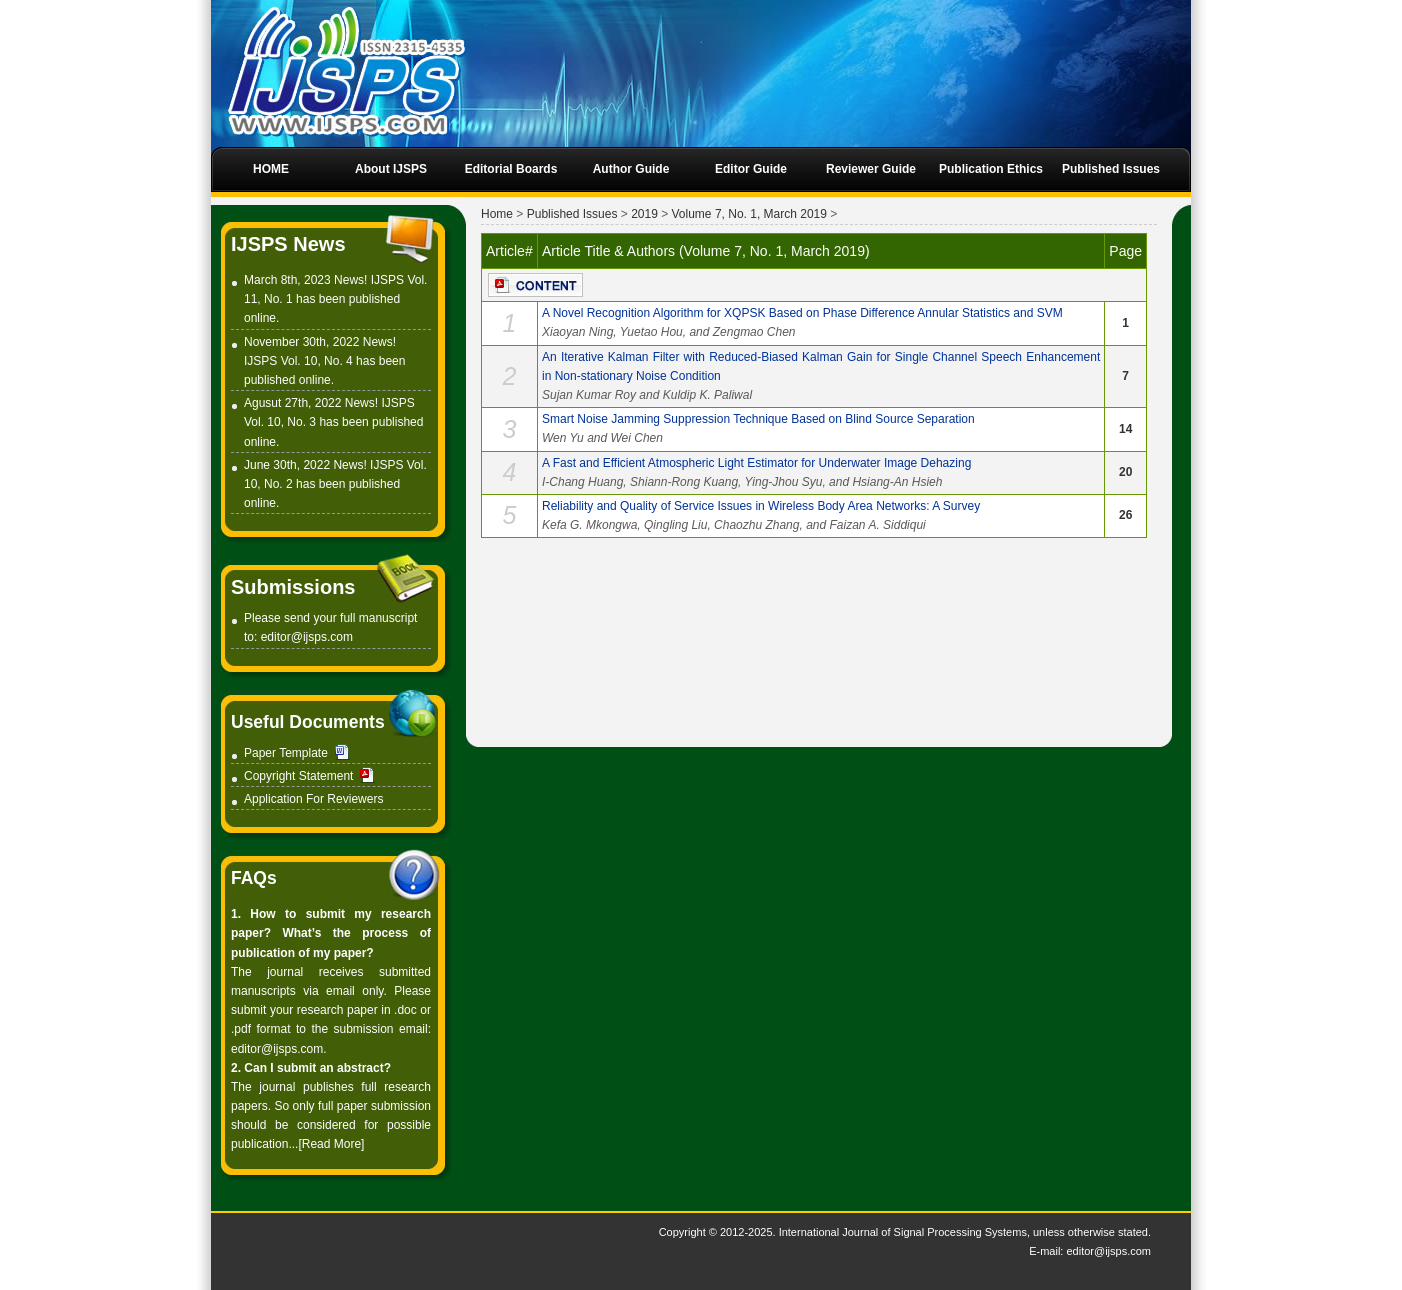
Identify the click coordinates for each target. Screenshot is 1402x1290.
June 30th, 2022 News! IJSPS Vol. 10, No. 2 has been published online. (335, 484)
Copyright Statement (298, 776)
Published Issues (572, 214)
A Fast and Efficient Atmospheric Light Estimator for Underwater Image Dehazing (756, 463)
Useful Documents (308, 722)
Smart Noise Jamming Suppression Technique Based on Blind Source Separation (758, 419)
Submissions (293, 587)
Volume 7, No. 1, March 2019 (749, 214)
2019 (644, 214)
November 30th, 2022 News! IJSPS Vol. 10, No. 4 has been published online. (324, 361)
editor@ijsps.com (307, 637)
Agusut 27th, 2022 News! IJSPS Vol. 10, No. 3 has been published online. (333, 422)
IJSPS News (288, 244)
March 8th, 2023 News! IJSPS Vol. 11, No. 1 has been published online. (335, 299)
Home (497, 214)
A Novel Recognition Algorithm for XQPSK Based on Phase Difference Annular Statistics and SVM (802, 313)
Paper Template (286, 753)
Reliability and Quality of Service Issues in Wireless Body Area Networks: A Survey (761, 506)
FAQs (254, 878)
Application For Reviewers (313, 799)
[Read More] (331, 1144)
